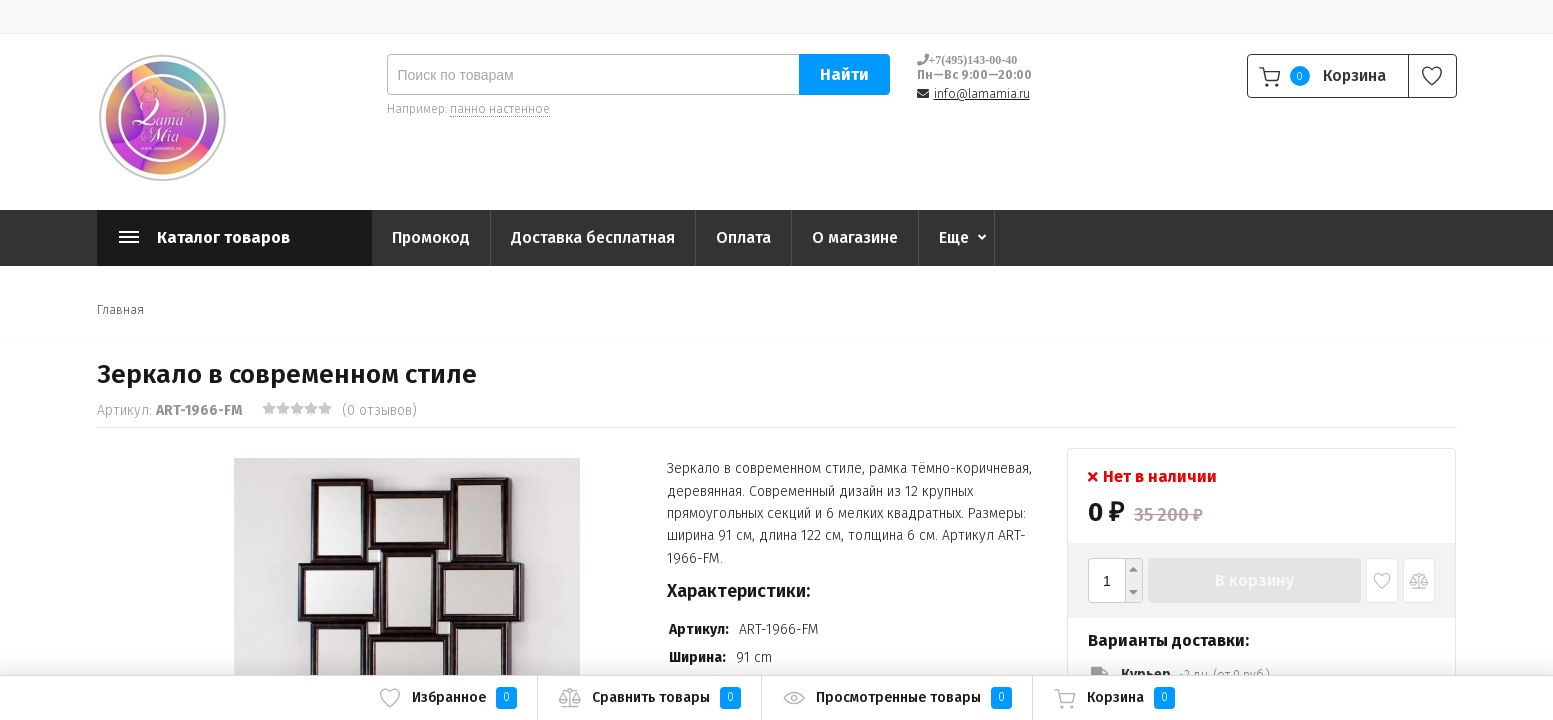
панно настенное (500, 109)
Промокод (431, 237)
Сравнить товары (649, 698)
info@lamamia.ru (982, 94)
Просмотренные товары (897, 698)
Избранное (447, 698)
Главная (120, 310)
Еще (954, 237)
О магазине (855, 237)
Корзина (1114, 698)
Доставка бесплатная (593, 237)
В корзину (1254, 580)
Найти (844, 74)
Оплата (743, 237)
